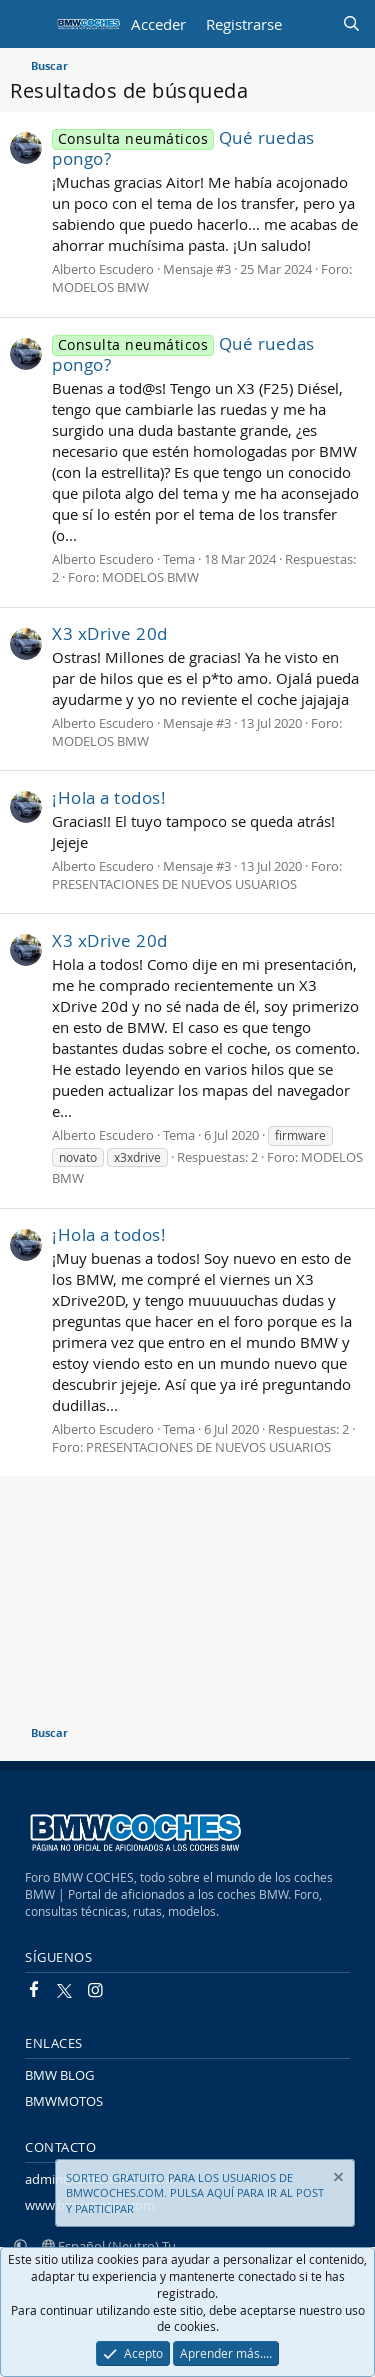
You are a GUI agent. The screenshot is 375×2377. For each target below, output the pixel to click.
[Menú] (27, 24)
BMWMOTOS (64, 2101)
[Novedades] (311, 24)
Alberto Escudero (103, 269)
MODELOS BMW (100, 287)
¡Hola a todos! (109, 797)
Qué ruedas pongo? (183, 148)
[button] (20, 2246)
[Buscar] (351, 24)
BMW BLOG (59, 2075)
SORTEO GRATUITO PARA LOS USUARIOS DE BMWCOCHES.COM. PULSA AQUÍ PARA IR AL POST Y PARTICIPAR (195, 2193)
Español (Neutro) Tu (109, 2246)
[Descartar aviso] (337, 2179)
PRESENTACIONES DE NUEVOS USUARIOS (174, 884)
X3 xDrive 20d (110, 633)
